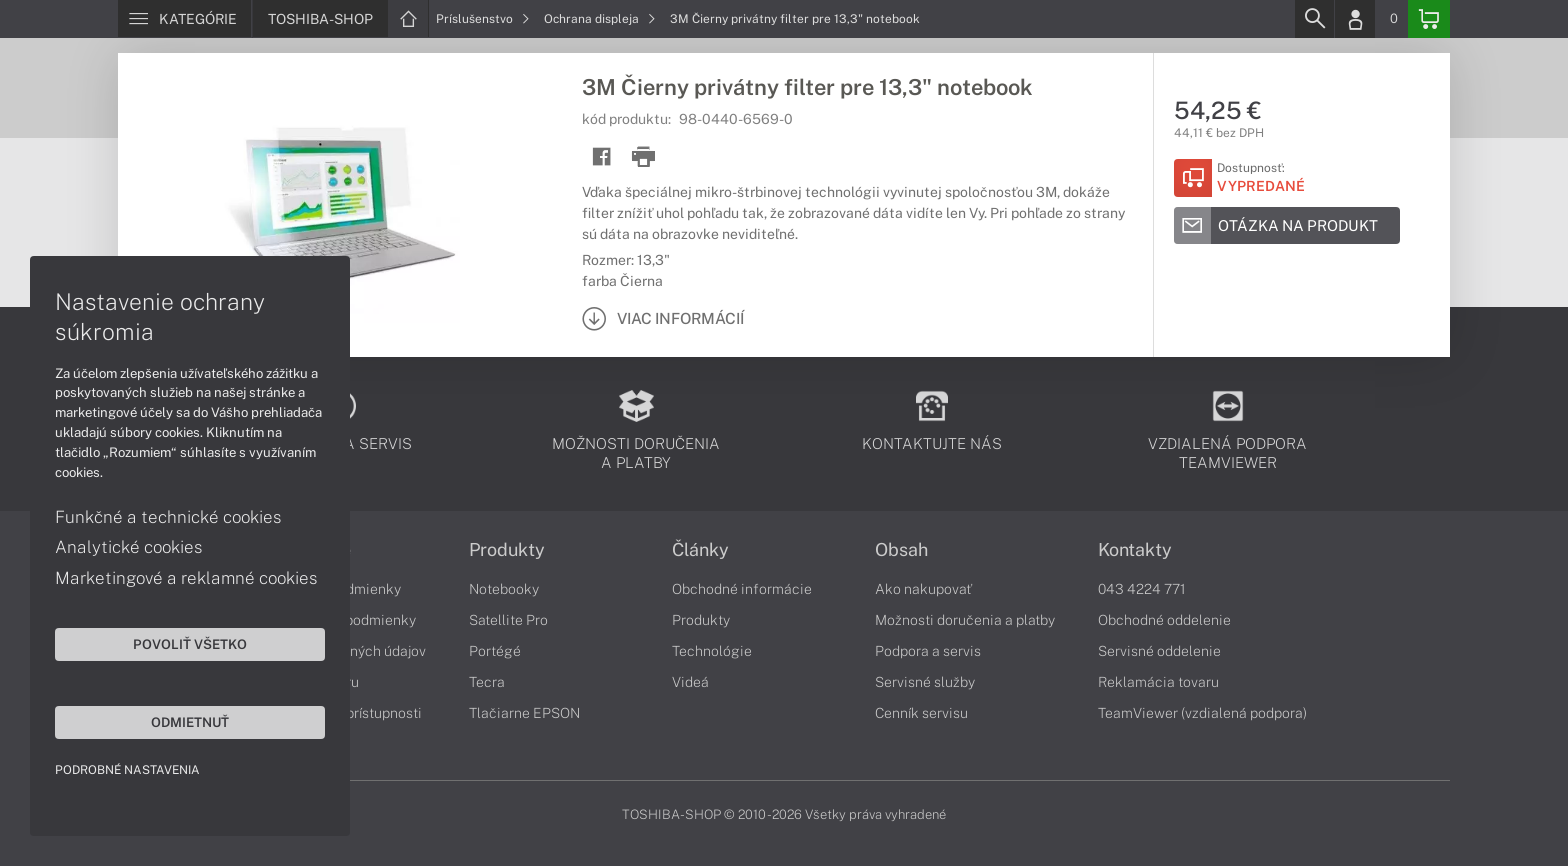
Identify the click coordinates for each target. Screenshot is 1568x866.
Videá (690, 682)
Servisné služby (925, 682)
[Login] (1355, 19)
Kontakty (1135, 550)
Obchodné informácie (742, 589)
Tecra (487, 682)
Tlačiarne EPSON (524, 713)
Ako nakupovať (923, 589)
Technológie (712, 651)
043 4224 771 (1142, 589)
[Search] (1314, 19)
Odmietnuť (190, 722)
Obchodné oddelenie (1164, 620)
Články (700, 550)
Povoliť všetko (190, 644)
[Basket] (1429, 19)
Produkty (507, 550)
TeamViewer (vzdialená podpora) (1202, 713)
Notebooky (504, 589)
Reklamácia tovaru (1158, 682)
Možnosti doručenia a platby (965, 620)
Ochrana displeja (600, 19)
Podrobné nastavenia (127, 770)
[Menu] (184, 19)
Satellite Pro (508, 620)
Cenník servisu (921, 713)
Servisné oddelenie (1159, 651)
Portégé (495, 651)
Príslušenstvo (483, 19)
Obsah (901, 550)
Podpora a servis (928, 651)
